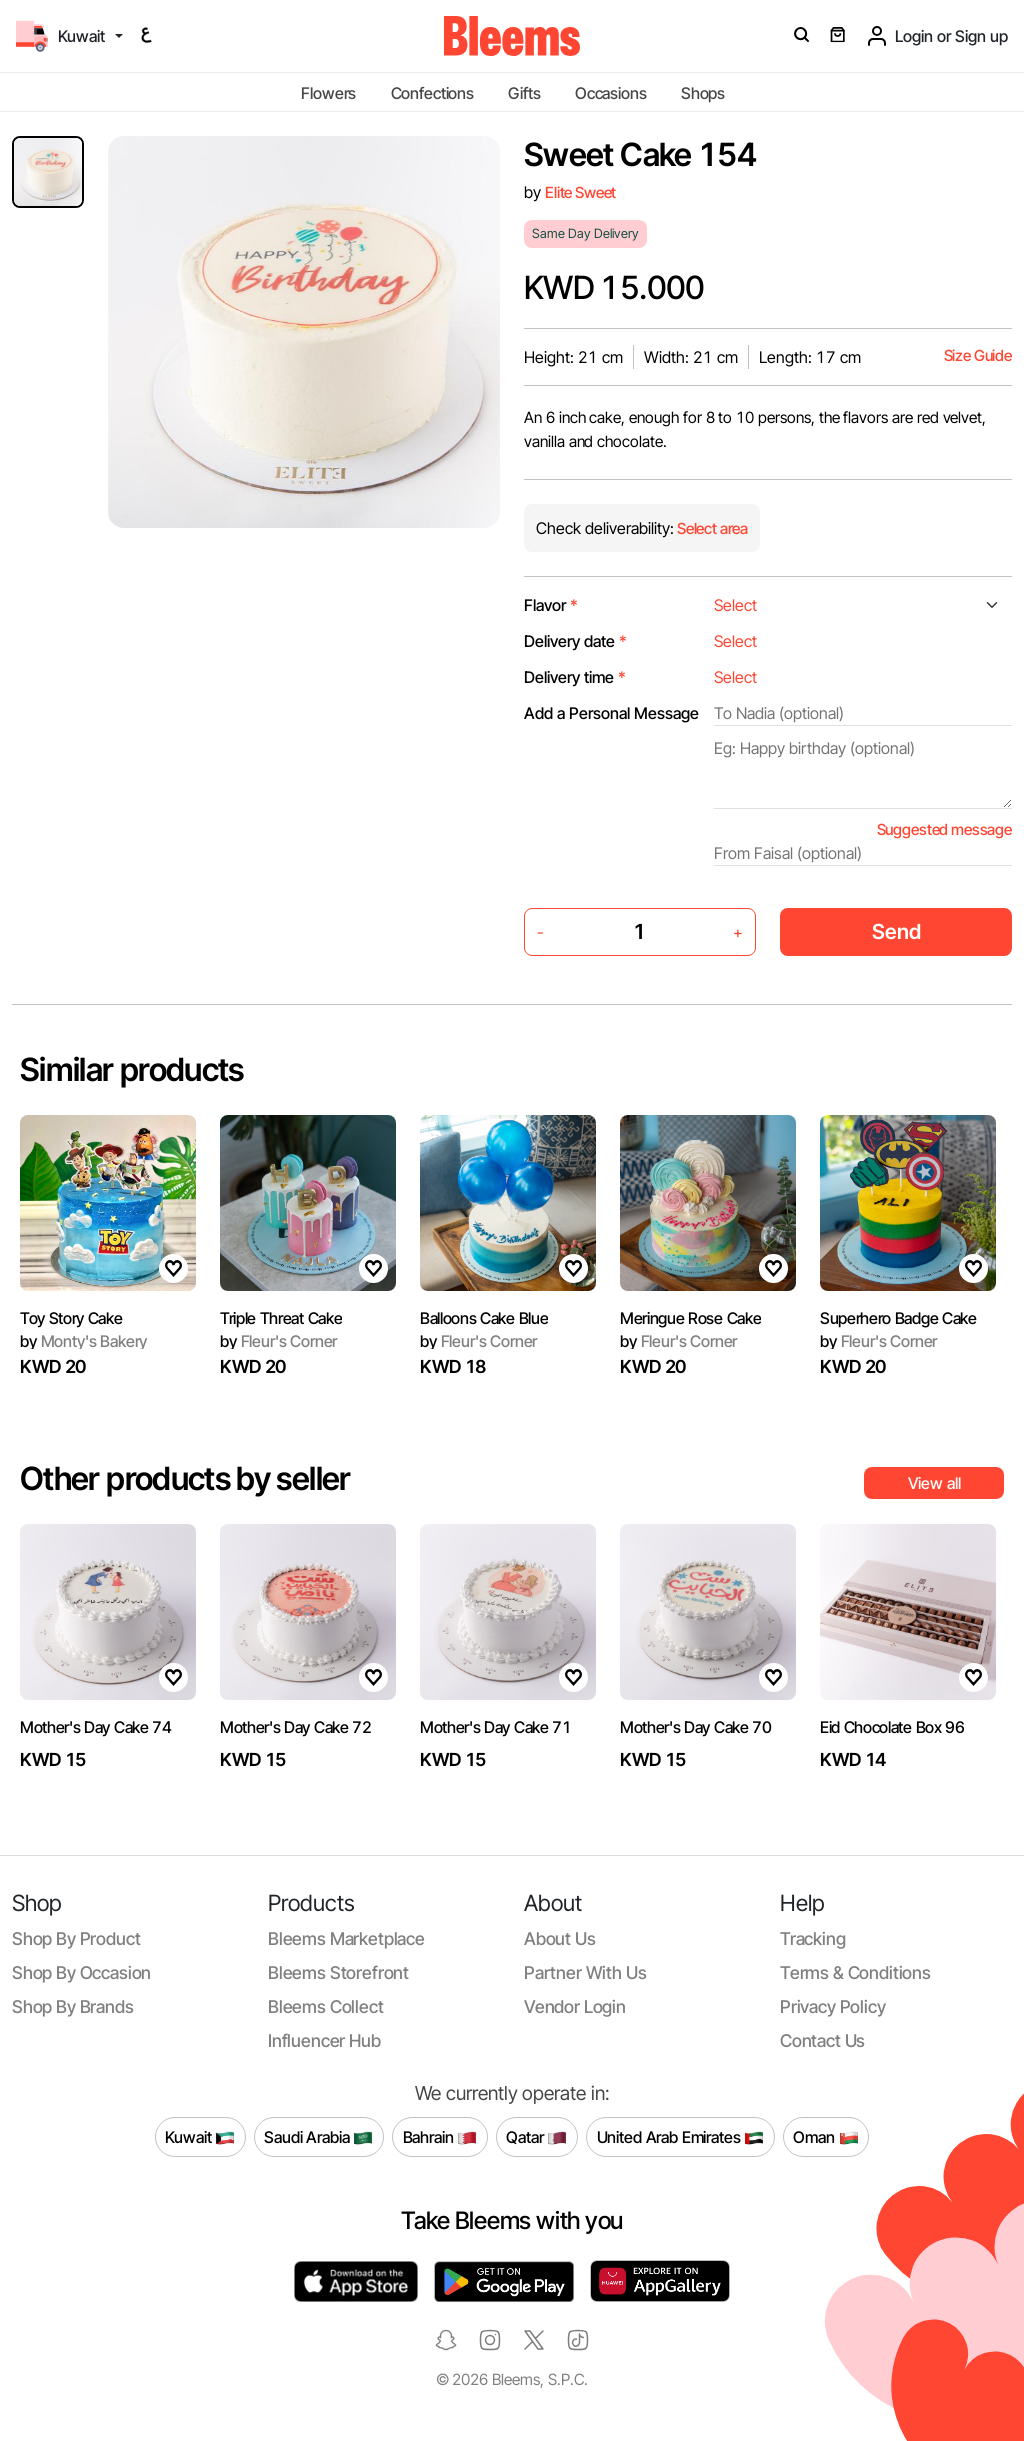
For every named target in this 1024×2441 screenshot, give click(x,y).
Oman (825, 2137)
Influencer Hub (324, 2040)
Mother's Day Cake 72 (296, 1727)
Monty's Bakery (83, 1341)
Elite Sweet (580, 192)
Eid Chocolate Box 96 (892, 1727)
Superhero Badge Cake (898, 1318)
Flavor (551, 605)
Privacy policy (833, 2006)
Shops (703, 93)
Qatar (536, 2137)
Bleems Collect (326, 2006)
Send (896, 931)
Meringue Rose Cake (690, 1318)
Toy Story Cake (71, 1318)
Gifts (524, 93)
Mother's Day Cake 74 (96, 1727)
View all (934, 1483)
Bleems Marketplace (346, 1938)
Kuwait (200, 2137)
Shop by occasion (81, 1972)
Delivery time (575, 677)
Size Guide (978, 355)
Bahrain (440, 2137)
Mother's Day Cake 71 (496, 1727)
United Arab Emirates (681, 2137)
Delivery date (575, 641)
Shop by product (76, 1938)
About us (560, 1938)
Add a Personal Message (611, 713)
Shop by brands (73, 2006)
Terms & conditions (855, 1972)
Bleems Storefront (338, 1972)
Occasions (611, 93)
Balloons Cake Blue (484, 1318)
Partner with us (585, 1972)
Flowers (328, 93)
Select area (711, 528)
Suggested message (944, 829)
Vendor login (575, 2006)
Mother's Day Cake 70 (696, 1727)
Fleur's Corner (278, 1341)
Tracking (813, 1938)
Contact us (822, 2040)
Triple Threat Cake (281, 1318)
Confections (432, 93)
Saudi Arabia (318, 2137)
